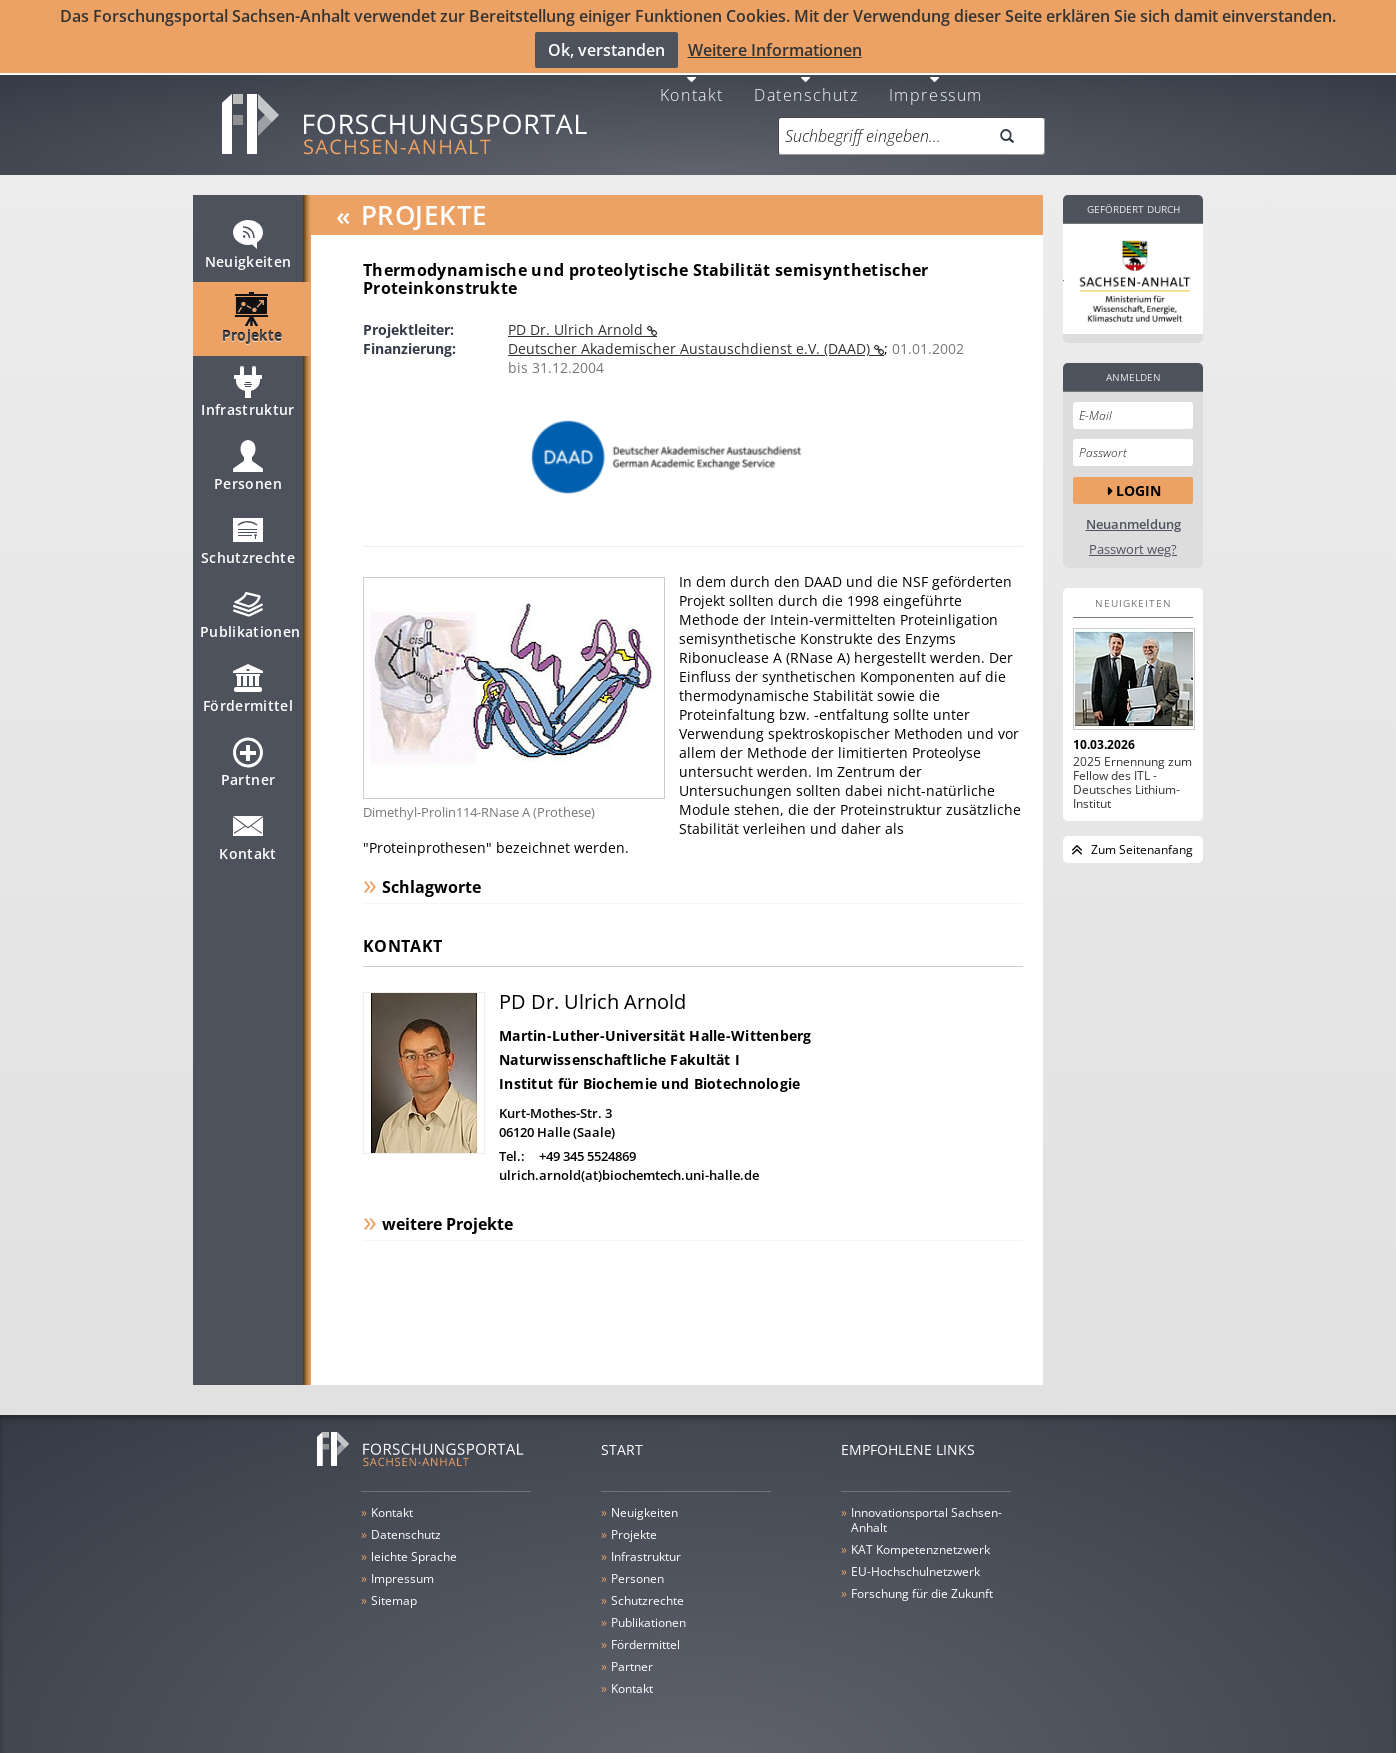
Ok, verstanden (606, 49)
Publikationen (250, 608)
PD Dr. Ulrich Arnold (577, 314)
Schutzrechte (248, 534)
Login (1138, 474)
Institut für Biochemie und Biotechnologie (649, 1068)
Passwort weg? (1133, 534)
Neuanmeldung (1133, 509)
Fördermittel (248, 682)
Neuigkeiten (248, 238)
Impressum (936, 78)
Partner (248, 756)
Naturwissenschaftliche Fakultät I (619, 1044)
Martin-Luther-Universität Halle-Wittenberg (655, 1020)
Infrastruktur (248, 386)
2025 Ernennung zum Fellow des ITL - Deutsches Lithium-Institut (1132, 768)
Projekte (252, 312)
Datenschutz (806, 78)
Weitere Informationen (775, 49)
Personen (248, 460)
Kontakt (692, 78)
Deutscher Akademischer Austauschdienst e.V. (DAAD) (691, 333)
